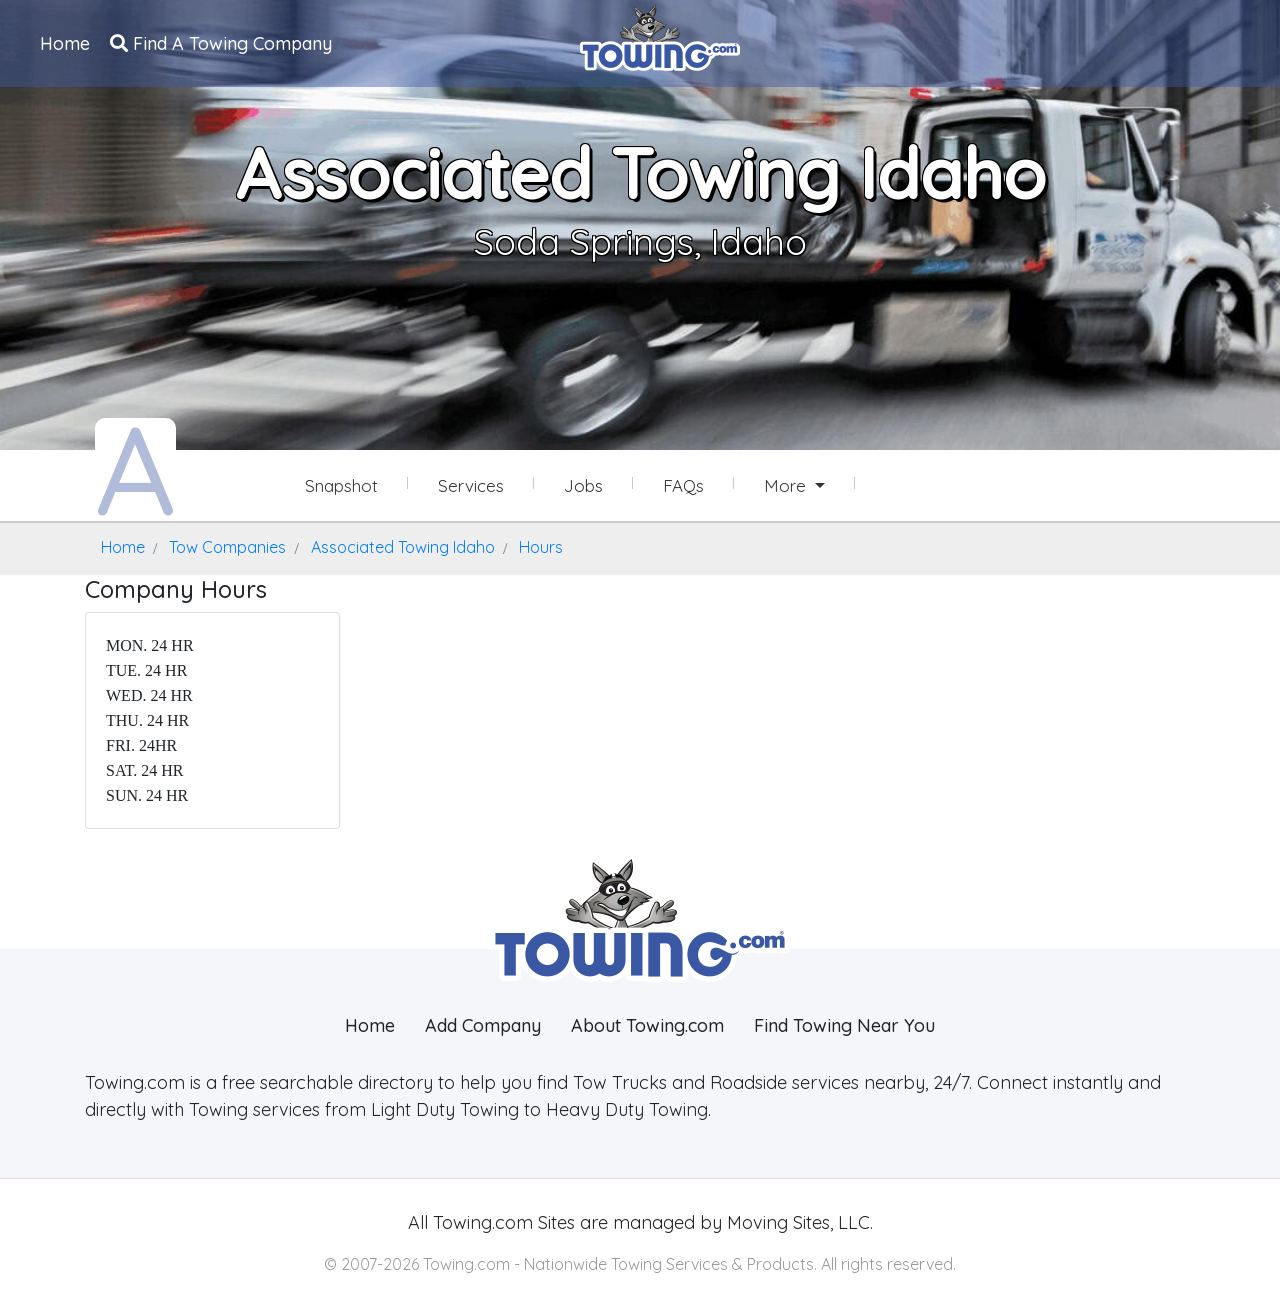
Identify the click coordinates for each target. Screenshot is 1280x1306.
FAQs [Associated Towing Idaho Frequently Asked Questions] (683, 485)
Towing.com (480, 1222)
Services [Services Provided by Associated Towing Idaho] (471, 485)
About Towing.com (647, 1025)
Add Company (483, 1025)
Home (65, 43)
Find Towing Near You (844, 1025)
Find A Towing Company (221, 43)
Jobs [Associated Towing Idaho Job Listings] (583, 485)
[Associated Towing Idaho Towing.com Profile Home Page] (135, 468)
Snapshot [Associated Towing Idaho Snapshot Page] (341, 485)
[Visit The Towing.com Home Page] (660, 36)
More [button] (787, 485)
